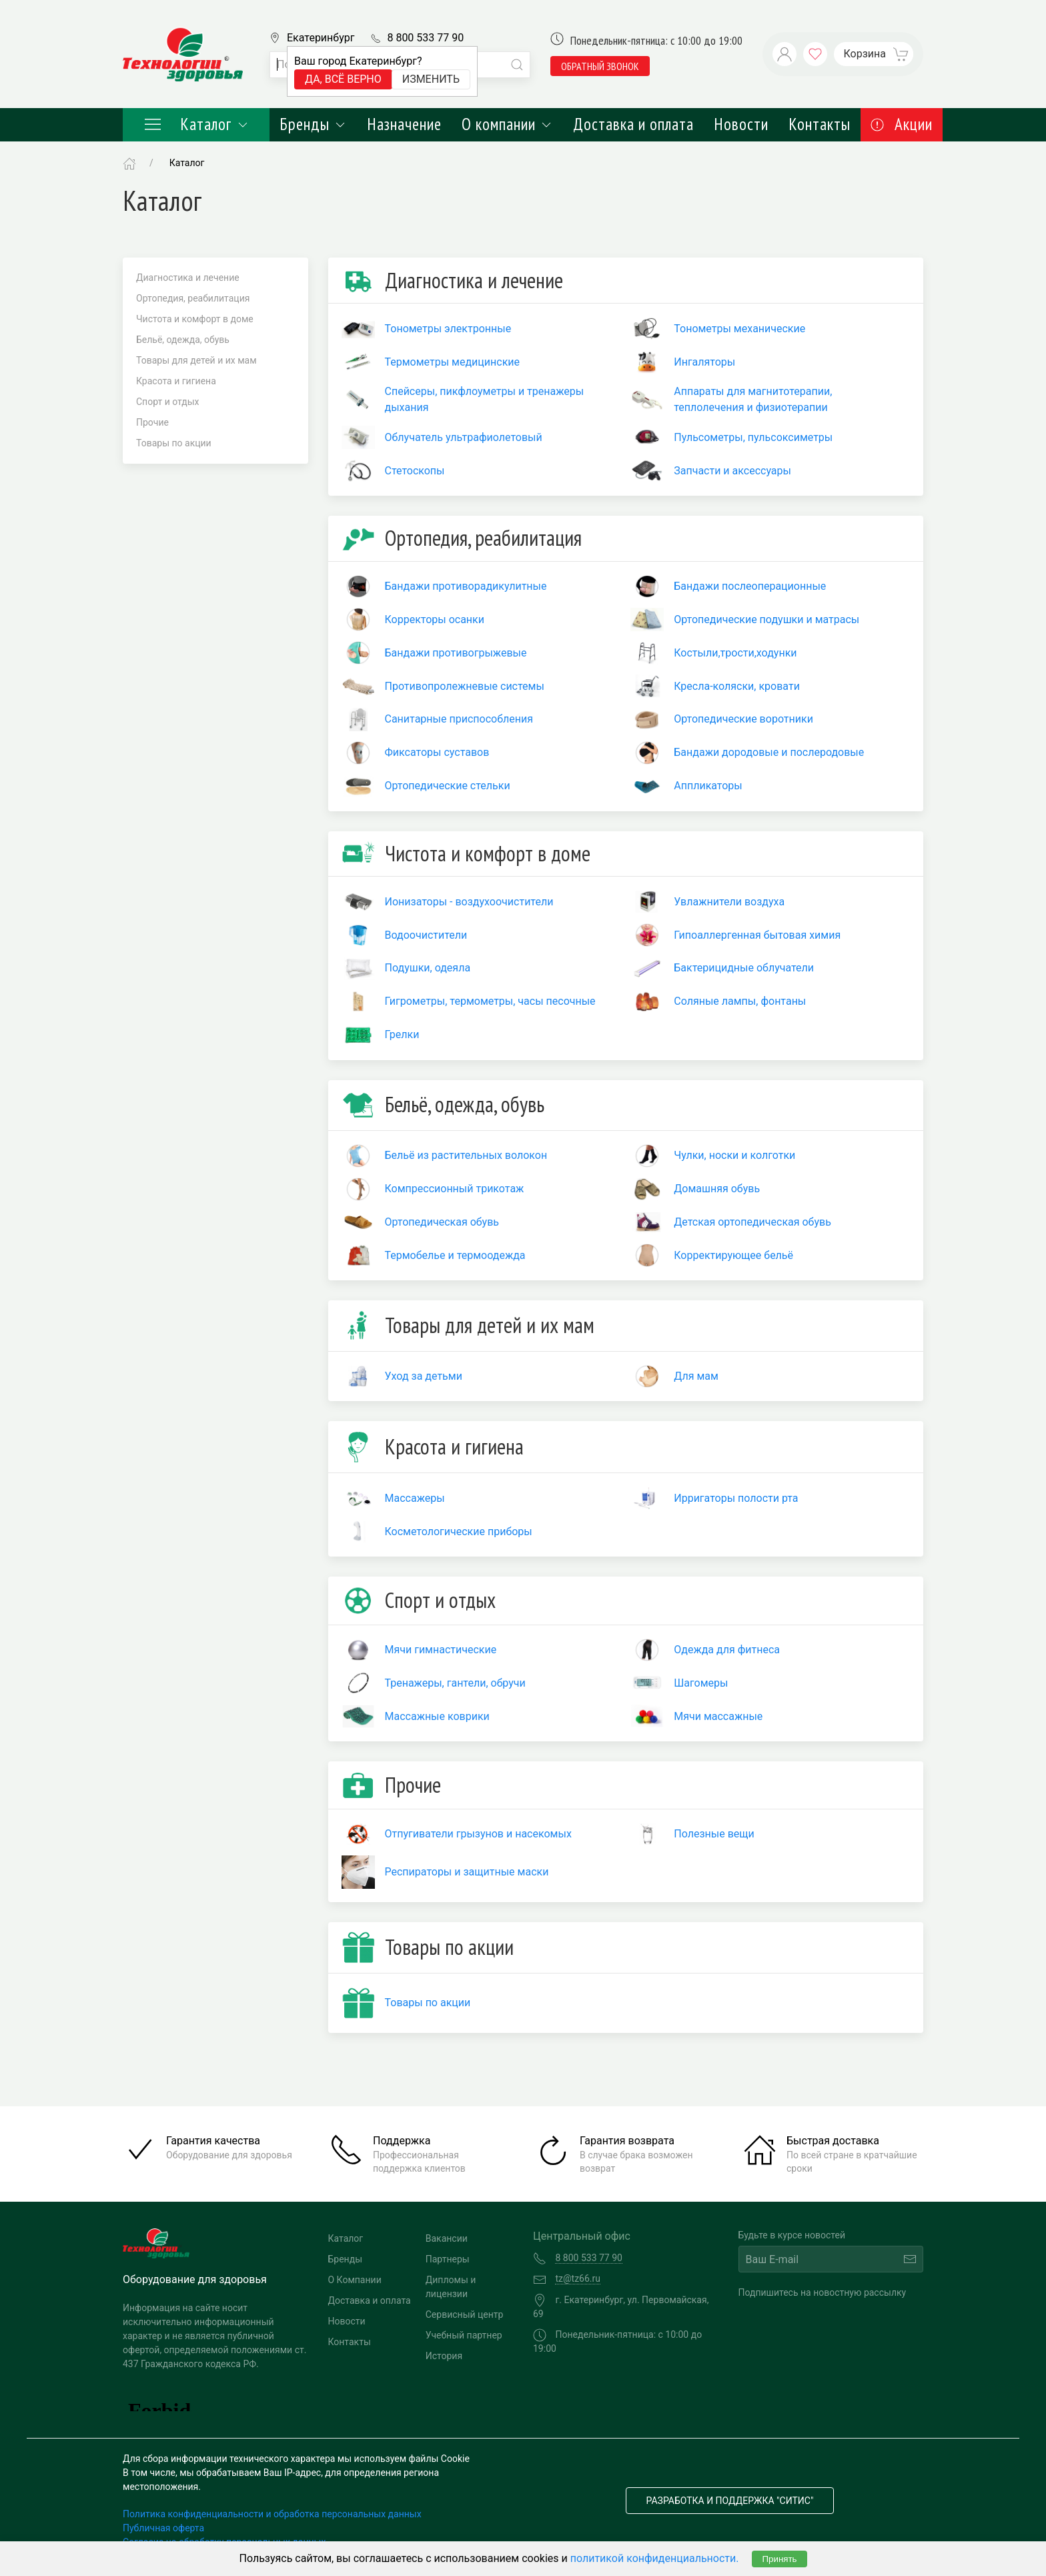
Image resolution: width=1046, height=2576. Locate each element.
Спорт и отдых (167, 401)
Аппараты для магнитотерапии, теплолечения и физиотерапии (753, 399)
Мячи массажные (718, 1716)
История (444, 2355)
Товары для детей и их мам (196, 360)
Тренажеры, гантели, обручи (455, 1683)
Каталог (196, 124)
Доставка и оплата (633, 124)
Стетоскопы (415, 470)
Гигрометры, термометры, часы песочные (490, 1001)
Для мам (696, 1376)
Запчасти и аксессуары (732, 470)
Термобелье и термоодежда (455, 1255)
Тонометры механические (739, 328)
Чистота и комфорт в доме (194, 319)
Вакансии (447, 2238)
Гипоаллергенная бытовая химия (757, 935)
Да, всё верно (343, 79)
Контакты (820, 124)
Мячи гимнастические (441, 1649)
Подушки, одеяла (428, 967)
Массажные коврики (437, 1716)
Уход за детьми (423, 1376)
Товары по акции (173, 443)
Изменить (431, 79)
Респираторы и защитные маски (467, 1871)
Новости (741, 124)
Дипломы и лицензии (451, 2286)
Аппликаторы (708, 785)
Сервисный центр (465, 2314)
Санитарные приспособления (459, 719)
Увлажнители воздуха (729, 901)
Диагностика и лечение (187, 277)
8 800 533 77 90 (425, 37)
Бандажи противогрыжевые (456, 653)
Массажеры (415, 1498)
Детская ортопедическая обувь (752, 1222)
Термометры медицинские (452, 362)
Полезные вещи (714, 1833)
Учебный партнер (464, 2335)
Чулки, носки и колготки (734, 1155)
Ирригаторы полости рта (736, 1498)
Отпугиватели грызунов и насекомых (478, 1833)
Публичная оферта (163, 2528)
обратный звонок (600, 66)
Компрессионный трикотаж (454, 1188)
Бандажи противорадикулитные (466, 586)
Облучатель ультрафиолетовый (463, 437)
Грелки (402, 1034)
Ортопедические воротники (743, 719)
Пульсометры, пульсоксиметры (753, 437)
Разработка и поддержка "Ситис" (730, 2500)
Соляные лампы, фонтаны (740, 1001)
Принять (779, 2559)
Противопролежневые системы (464, 686)
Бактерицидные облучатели (744, 967)
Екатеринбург (320, 37)
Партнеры (448, 2259)
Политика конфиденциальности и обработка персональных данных (272, 2514)
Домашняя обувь (717, 1188)
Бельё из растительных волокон (466, 1155)
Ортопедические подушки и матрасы (766, 619)
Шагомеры (701, 1683)
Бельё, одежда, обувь (182, 339)
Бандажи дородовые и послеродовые (769, 752)
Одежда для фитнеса (727, 1649)
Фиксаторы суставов (437, 752)
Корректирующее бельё (733, 1255)
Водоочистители (426, 935)
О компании (507, 124)
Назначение (404, 124)
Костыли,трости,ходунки (735, 653)
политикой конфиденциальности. (654, 2558)
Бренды (313, 124)
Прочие (152, 422)
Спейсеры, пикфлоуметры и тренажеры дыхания (484, 399)
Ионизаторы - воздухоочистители (469, 901)
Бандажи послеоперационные (750, 586)
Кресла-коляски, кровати (737, 686)
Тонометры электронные (448, 328)
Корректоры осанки (434, 619)
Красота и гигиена (176, 381)
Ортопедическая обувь (442, 1222)
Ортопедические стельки (447, 785)
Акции (902, 124)
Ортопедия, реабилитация (192, 298)
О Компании (355, 2279)
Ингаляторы (704, 362)
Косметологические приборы (458, 1531)
